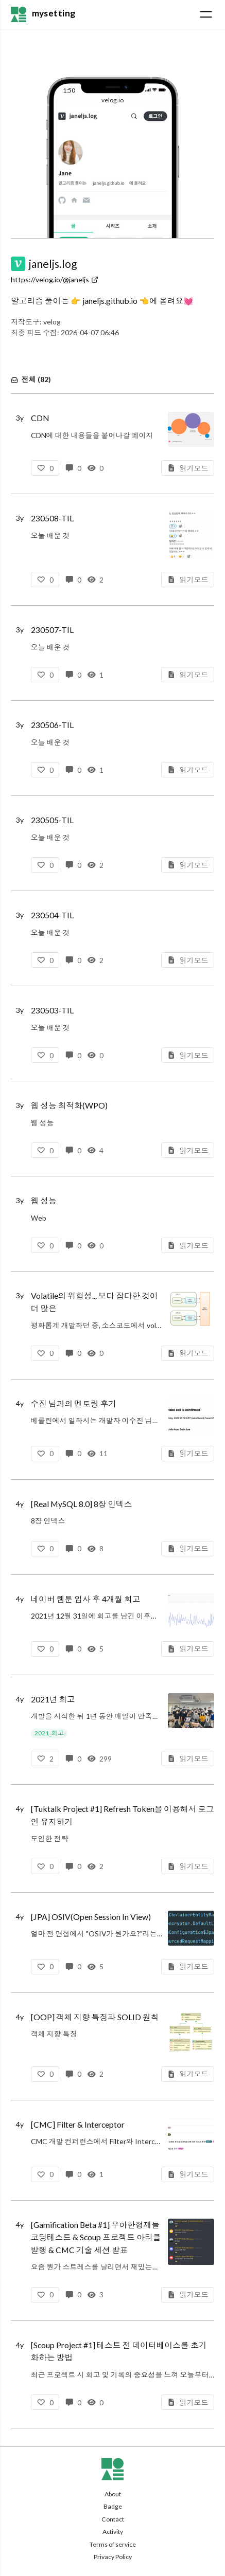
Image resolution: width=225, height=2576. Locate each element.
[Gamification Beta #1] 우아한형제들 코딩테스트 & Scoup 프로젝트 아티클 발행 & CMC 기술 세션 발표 (96, 2237)
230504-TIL (52, 915)
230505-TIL (52, 820)
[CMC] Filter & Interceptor (78, 2124)
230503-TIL (52, 1010)
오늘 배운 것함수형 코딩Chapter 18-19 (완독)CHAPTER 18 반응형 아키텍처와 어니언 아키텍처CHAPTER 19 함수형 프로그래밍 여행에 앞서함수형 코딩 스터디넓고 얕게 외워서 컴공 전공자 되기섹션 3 (97, 537)
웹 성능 (44, 1200)
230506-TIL (52, 725)
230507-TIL (52, 629)
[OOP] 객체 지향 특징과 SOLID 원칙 (95, 2017)
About (113, 2494)
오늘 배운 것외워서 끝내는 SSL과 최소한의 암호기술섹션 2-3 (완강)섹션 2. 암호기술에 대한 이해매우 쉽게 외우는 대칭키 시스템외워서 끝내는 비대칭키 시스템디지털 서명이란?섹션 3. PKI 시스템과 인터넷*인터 (94, 649)
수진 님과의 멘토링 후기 (74, 1403)
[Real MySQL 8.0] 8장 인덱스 (81, 1504)
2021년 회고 (53, 1699)
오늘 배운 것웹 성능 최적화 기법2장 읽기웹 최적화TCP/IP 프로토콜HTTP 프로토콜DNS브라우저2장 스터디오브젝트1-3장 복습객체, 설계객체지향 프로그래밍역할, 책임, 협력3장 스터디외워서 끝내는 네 (64, 1029)
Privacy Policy (113, 2557)
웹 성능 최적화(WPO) (69, 1105)
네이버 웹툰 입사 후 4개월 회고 (86, 1599)
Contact (112, 2519)
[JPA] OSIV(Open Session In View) (91, 1916)
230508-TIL (52, 518)
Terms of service (113, 2544)
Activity (112, 2531)
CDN (40, 418)
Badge (112, 2506)
